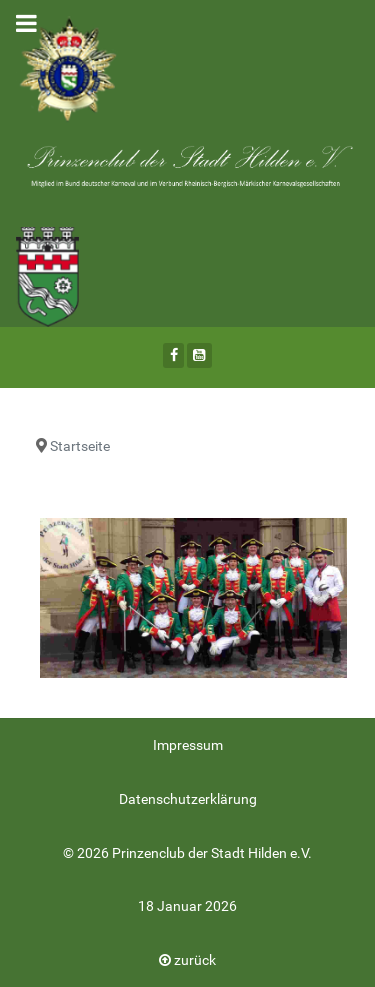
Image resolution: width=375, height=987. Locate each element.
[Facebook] (173, 355)
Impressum (188, 745)
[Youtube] (199, 355)
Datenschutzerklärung (188, 799)
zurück (187, 960)
